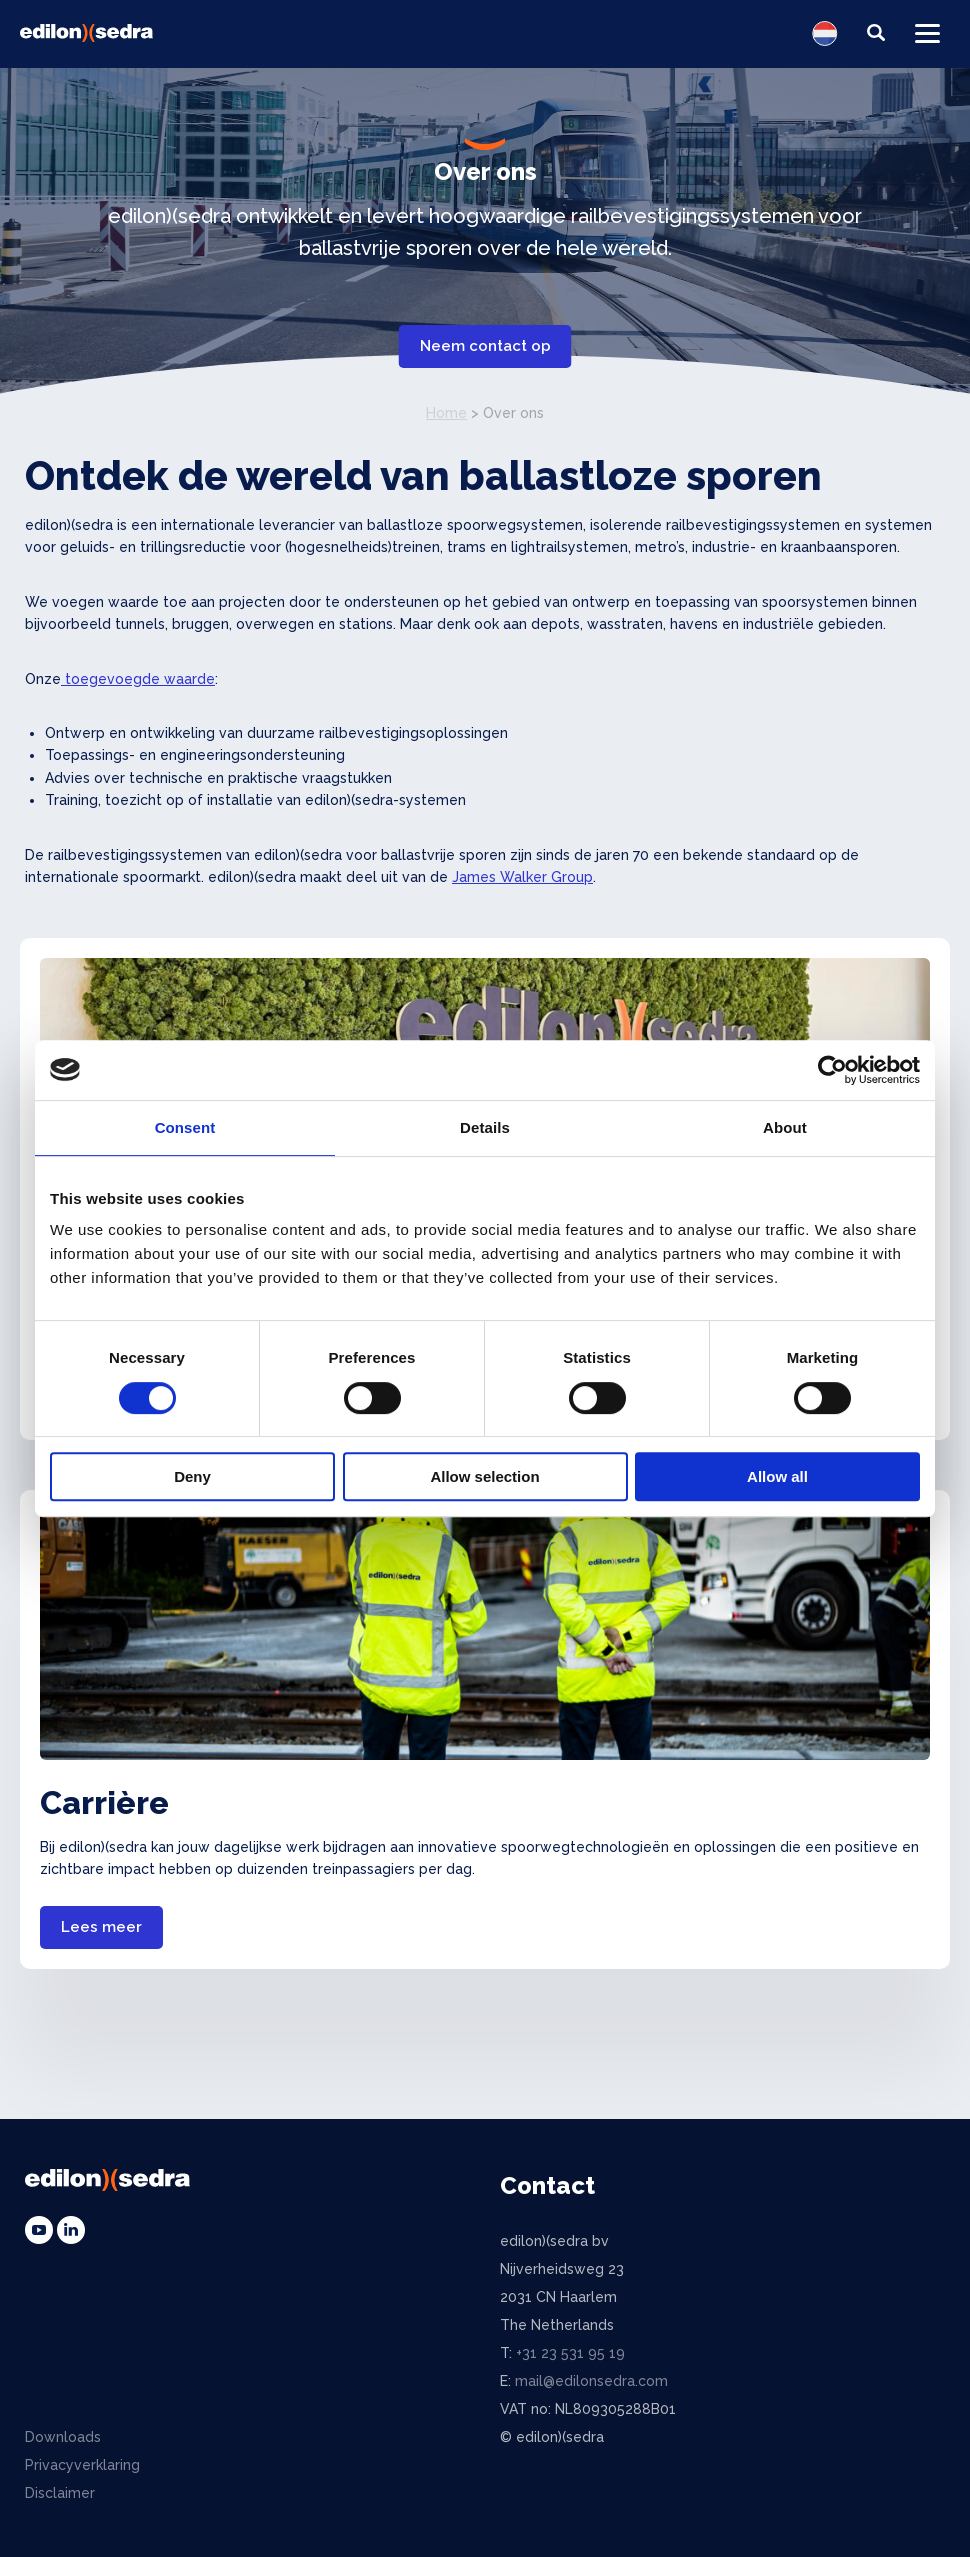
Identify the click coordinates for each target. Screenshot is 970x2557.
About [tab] (785, 1127)
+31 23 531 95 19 (570, 2353)
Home (446, 413)
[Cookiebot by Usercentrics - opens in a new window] (832, 1070)
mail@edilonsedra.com (591, 2381)
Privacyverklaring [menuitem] (82, 2465)
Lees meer (101, 1927)
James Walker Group (522, 877)
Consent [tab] (185, 1127)
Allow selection (484, 1476)
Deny (192, 1476)
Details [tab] (485, 1127)
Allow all (777, 1476)
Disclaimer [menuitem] (60, 2493)
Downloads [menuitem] (63, 2437)
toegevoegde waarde (138, 679)
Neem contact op (485, 346)
